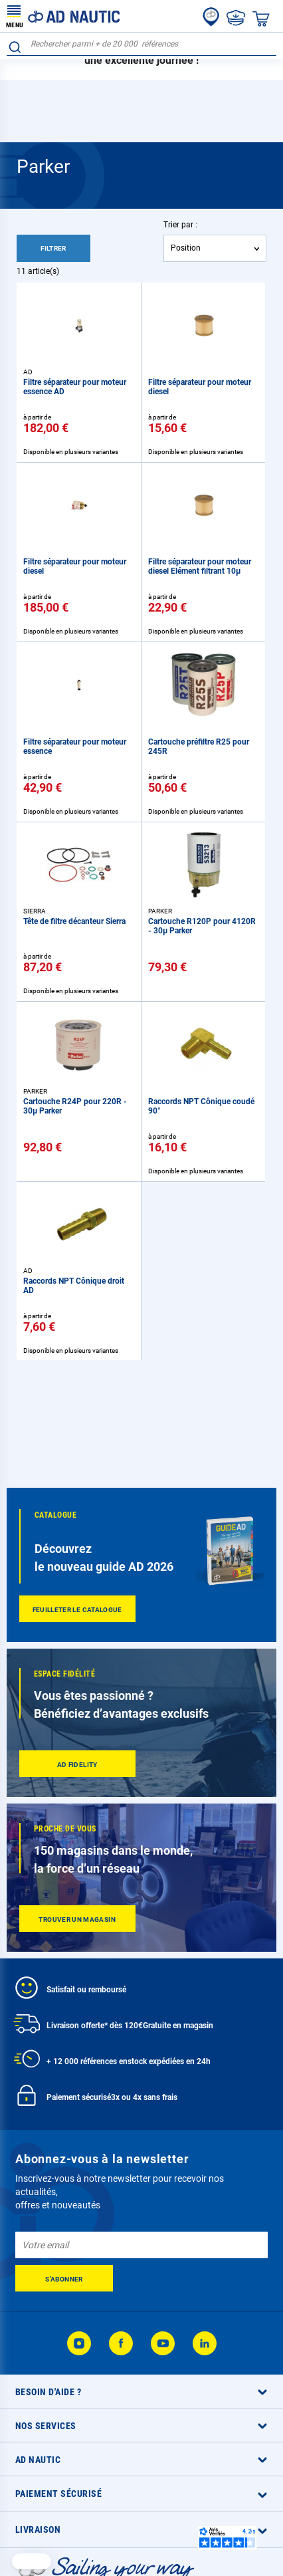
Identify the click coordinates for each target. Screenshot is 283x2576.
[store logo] (63, 16)
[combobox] (141, 44)
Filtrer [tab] (53, 248)
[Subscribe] (64, 2278)
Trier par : (180, 224)
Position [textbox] (186, 248)
